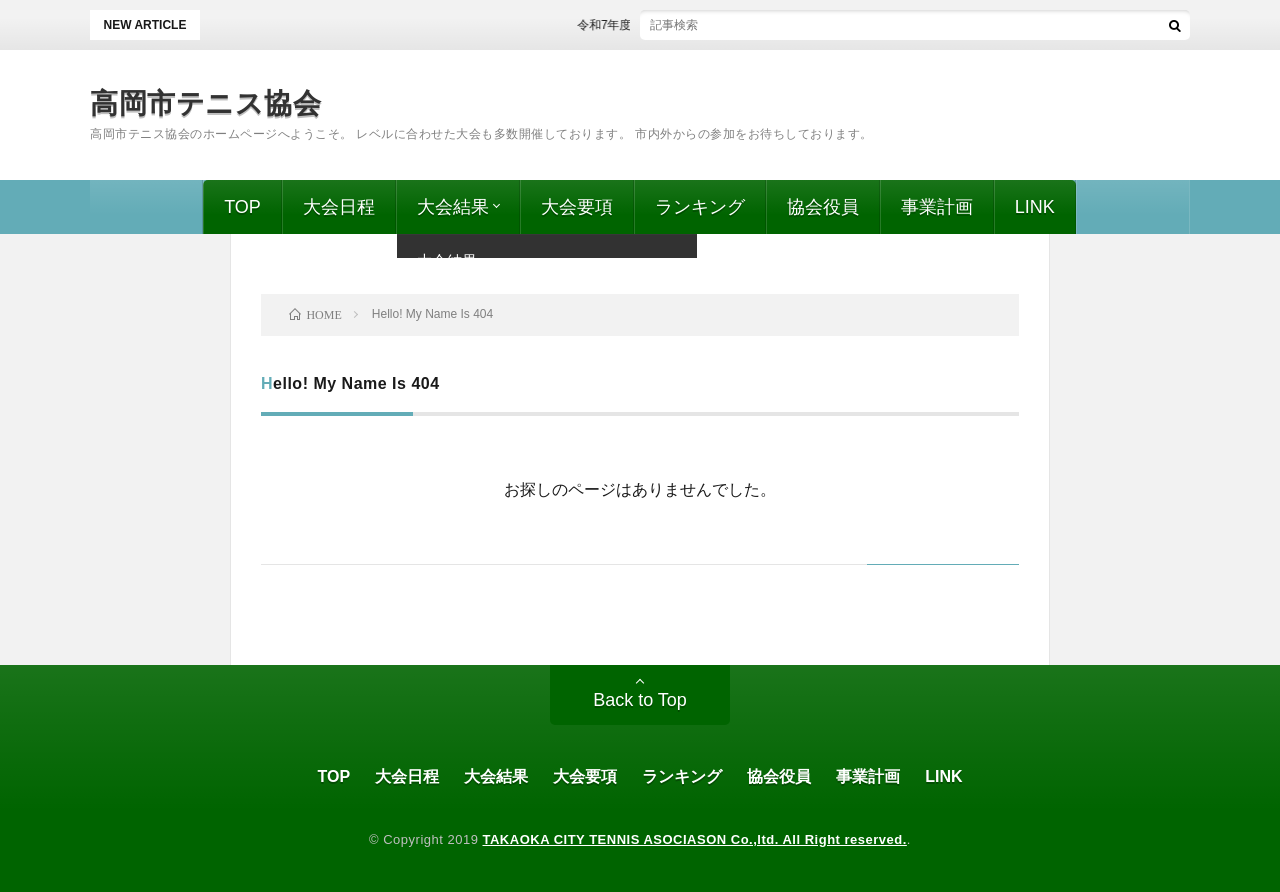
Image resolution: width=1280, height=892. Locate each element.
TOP (242, 207)
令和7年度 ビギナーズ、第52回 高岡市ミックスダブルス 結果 (757, 25)
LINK (1035, 207)
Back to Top (640, 700)
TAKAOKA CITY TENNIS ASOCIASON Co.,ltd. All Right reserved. (695, 839)
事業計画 (937, 207)
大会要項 (577, 207)
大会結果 (453, 207)
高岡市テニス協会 (205, 104)
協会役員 (823, 207)
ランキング (700, 207)
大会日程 (339, 207)
